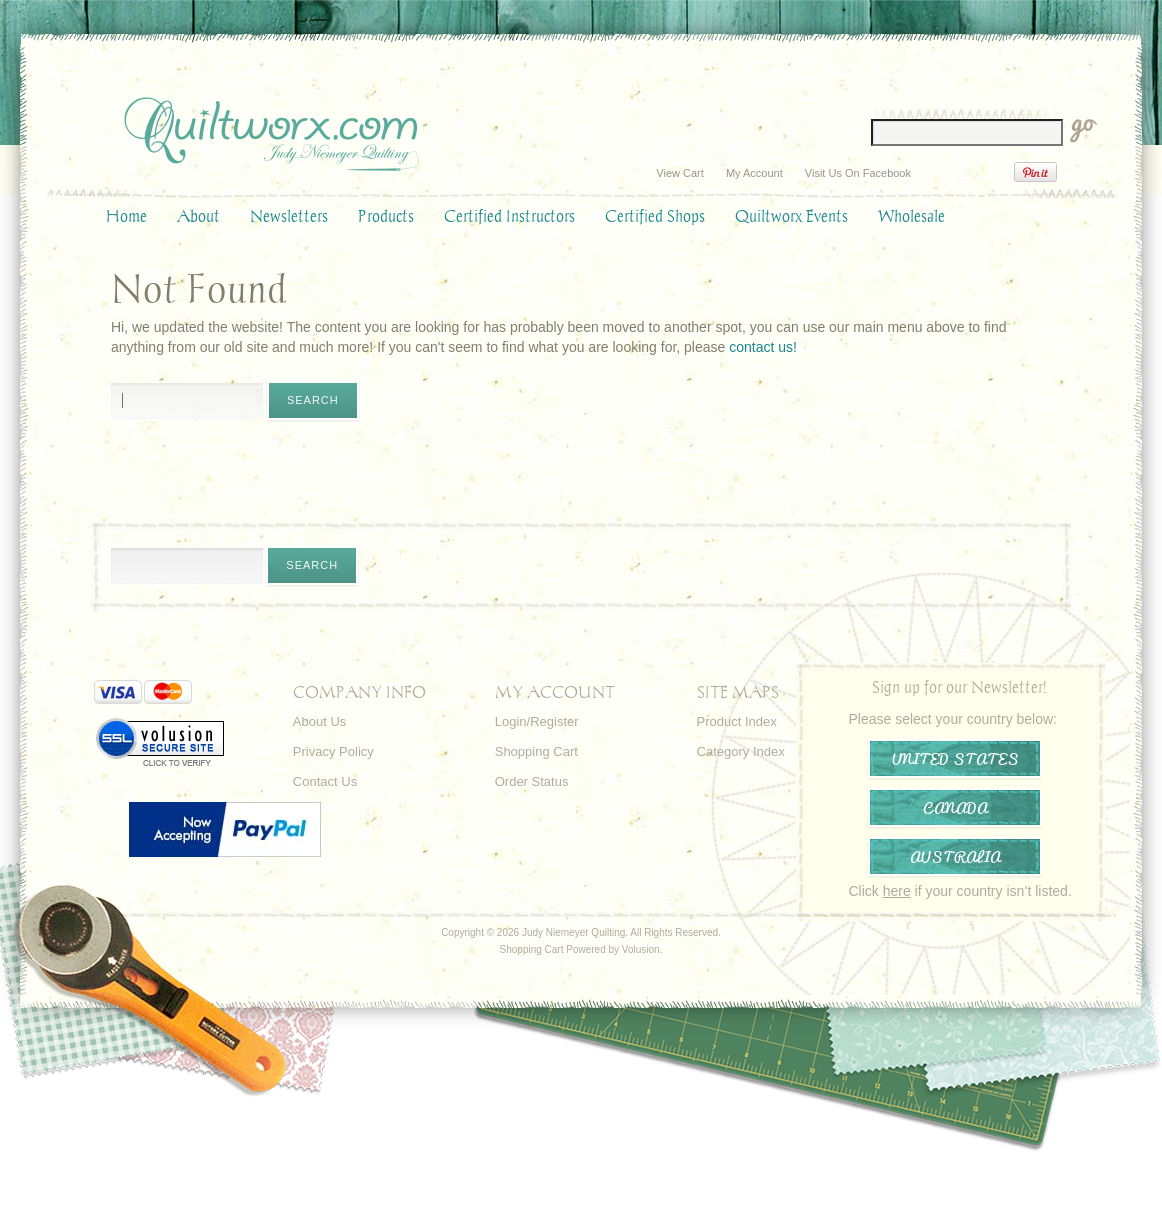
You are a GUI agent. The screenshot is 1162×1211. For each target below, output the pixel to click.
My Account (754, 173)
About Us (319, 721)
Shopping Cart (536, 751)
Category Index (741, 751)
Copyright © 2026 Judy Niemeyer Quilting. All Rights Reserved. (581, 932)
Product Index (737, 721)
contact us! (763, 347)
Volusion (641, 949)
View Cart (679, 173)
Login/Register (537, 721)
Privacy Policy (333, 751)
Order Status (532, 781)
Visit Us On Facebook (858, 173)
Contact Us (325, 781)
